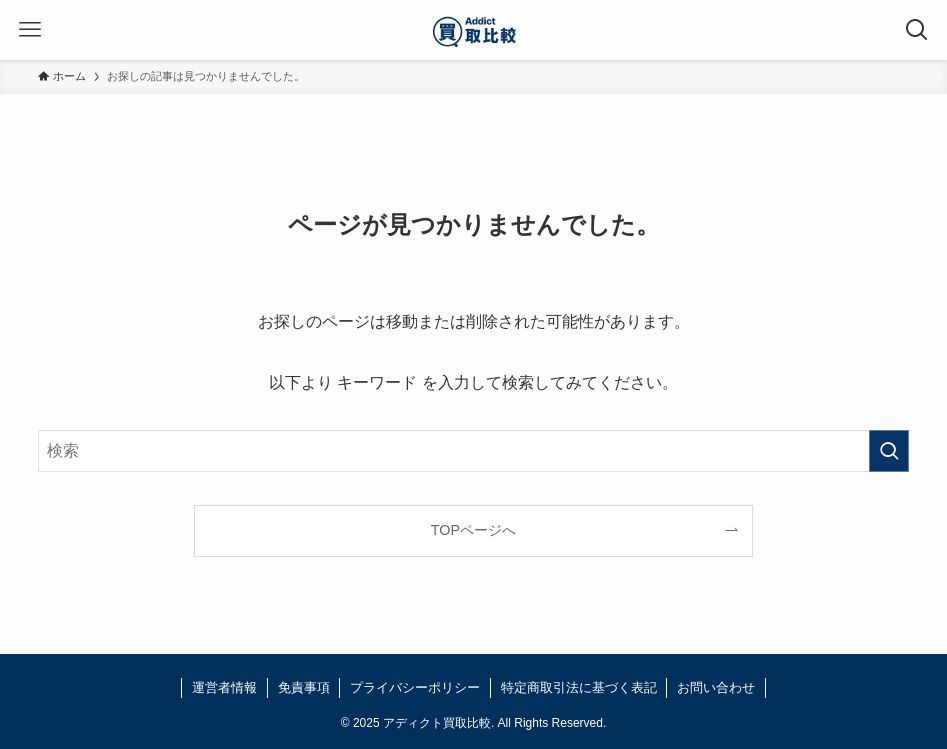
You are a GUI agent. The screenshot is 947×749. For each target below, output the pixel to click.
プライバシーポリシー (415, 687)
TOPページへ (473, 530)
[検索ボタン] (917, 30)
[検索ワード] (473, 451)
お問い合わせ (716, 687)
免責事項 (304, 687)
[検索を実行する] (889, 451)
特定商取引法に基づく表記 (579, 687)
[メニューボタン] (30, 30)
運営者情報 (224, 687)
